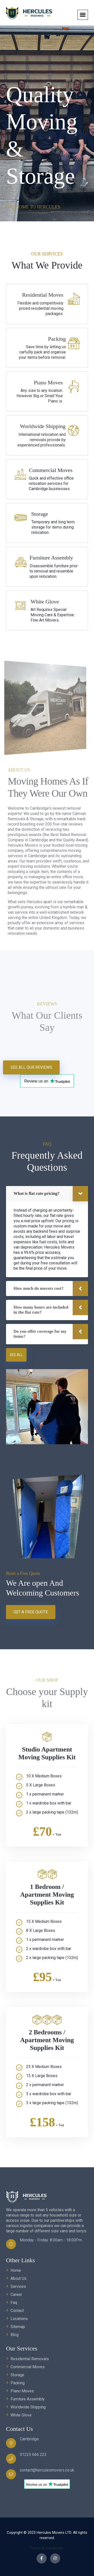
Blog (15, 2334)
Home (16, 2270)
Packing (18, 2383)
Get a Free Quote (31, 1612)
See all (16, 1355)
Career (16, 2294)
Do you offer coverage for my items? (40, 1334)
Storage (17, 2375)
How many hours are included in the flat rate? (41, 1310)
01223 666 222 (33, 2454)
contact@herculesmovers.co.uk (47, 2470)
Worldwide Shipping (28, 2407)
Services (18, 2286)
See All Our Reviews (31, 1067)
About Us (19, 2278)
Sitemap (18, 2326)
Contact (17, 2310)
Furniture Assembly (28, 2399)
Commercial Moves (28, 2366)
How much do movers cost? (38, 1288)
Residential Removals (30, 2358)
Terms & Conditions (47, 2548)
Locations (19, 2318)
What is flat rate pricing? (36, 1193)
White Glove (21, 2415)
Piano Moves (22, 2391)
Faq (14, 2302)
